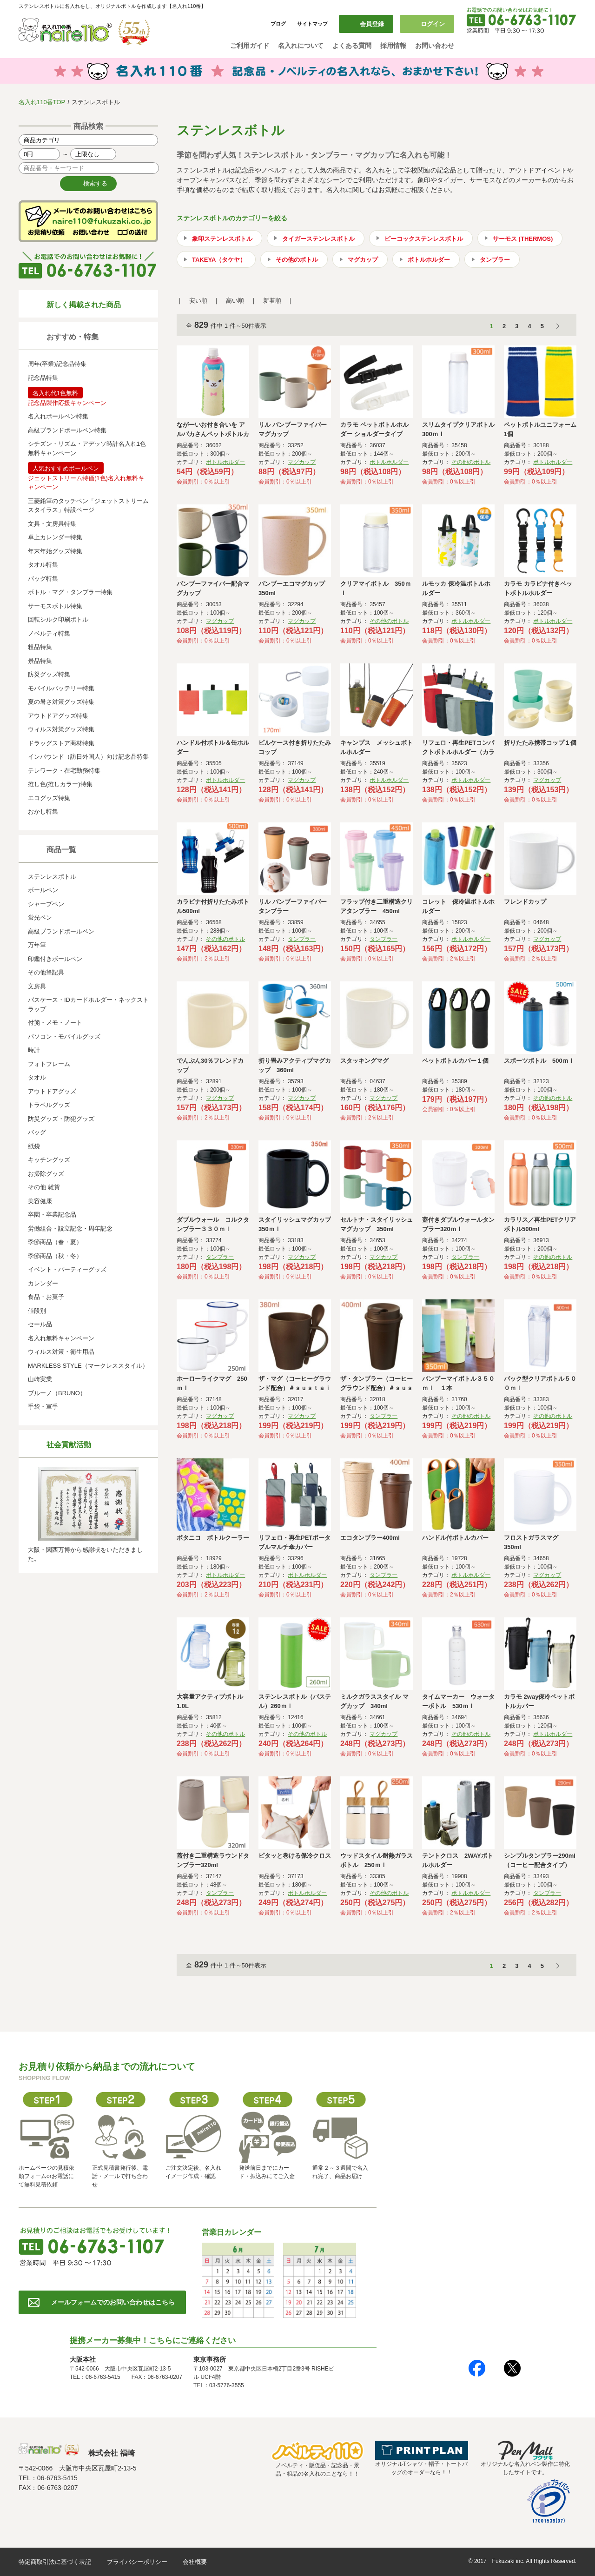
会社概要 (195, 2561)
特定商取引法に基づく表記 (55, 2561)
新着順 (272, 300)
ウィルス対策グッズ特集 (61, 729)
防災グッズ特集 (49, 674)
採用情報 (393, 45)
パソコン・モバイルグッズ (64, 1036)
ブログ (278, 23)
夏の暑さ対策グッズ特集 (61, 701)
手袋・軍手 (43, 1406)
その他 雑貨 (44, 1187)
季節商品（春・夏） (55, 1241)
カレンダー (43, 1283)
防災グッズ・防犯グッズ (61, 1118)
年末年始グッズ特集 (55, 551)
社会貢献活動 (68, 1445)
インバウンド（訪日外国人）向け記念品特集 (88, 756)
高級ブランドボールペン (61, 931)
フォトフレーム (49, 1063)
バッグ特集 (43, 578)
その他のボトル (297, 259)
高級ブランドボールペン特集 (67, 430)
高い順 (235, 300)
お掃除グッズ (46, 1173)
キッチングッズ (49, 1159)
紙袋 (34, 1146)
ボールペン (43, 890)
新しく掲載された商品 (83, 305)
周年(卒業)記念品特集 (57, 363)
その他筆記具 (46, 972)
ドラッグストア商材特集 (61, 743)
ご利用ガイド (249, 45)
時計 (34, 1049)
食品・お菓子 (46, 1296)
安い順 (198, 300)
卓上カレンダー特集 (55, 537)
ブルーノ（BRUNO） (57, 1393)
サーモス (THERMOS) (523, 238)
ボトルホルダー (429, 259)
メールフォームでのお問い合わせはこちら (113, 2302)
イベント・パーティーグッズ (67, 1269)
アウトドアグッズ (52, 1091)
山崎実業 (40, 1379)
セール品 (40, 1324)
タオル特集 (43, 564)
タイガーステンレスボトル (318, 238)
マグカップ (363, 259)
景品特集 (40, 660)
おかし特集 (43, 811)
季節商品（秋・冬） (55, 1255)
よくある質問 (351, 45)
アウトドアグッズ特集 (58, 715)
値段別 (37, 1310)
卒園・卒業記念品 (52, 1214)
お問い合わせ (434, 45)
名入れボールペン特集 (58, 416)
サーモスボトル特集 (55, 606)
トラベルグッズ (49, 1104)
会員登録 (372, 23)
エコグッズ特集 (49, 798)
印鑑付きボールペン (55, 958)
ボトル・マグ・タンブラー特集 (70, 592)
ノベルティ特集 (49, 633)
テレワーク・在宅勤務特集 (64, 770)
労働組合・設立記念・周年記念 (70, 1228)
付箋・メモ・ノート (55, 1022)
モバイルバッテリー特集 (61, 688)
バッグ (37, 1132)
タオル (37, 1077)
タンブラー (495, 259)
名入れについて (301, 45)
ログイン (433, 23)
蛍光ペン (40, 917)
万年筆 (37, 944)
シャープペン (46, 904)
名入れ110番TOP (42, 102)
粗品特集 (40, 646)
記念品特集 (43, 377)
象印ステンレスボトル (222, 238)
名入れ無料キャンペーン (61, 1338)
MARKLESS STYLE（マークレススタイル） (88, 1365)
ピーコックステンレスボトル (423, 238)
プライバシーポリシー (137, 2561)
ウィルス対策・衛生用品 (61, 1351)
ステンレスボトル (52, 876)
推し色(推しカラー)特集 (60, 784)
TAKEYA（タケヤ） (219, 259)
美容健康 (40, 1201)
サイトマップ (312, 23)
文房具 (37, 986)
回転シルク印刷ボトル (58, 619)
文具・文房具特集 (52, 523)
